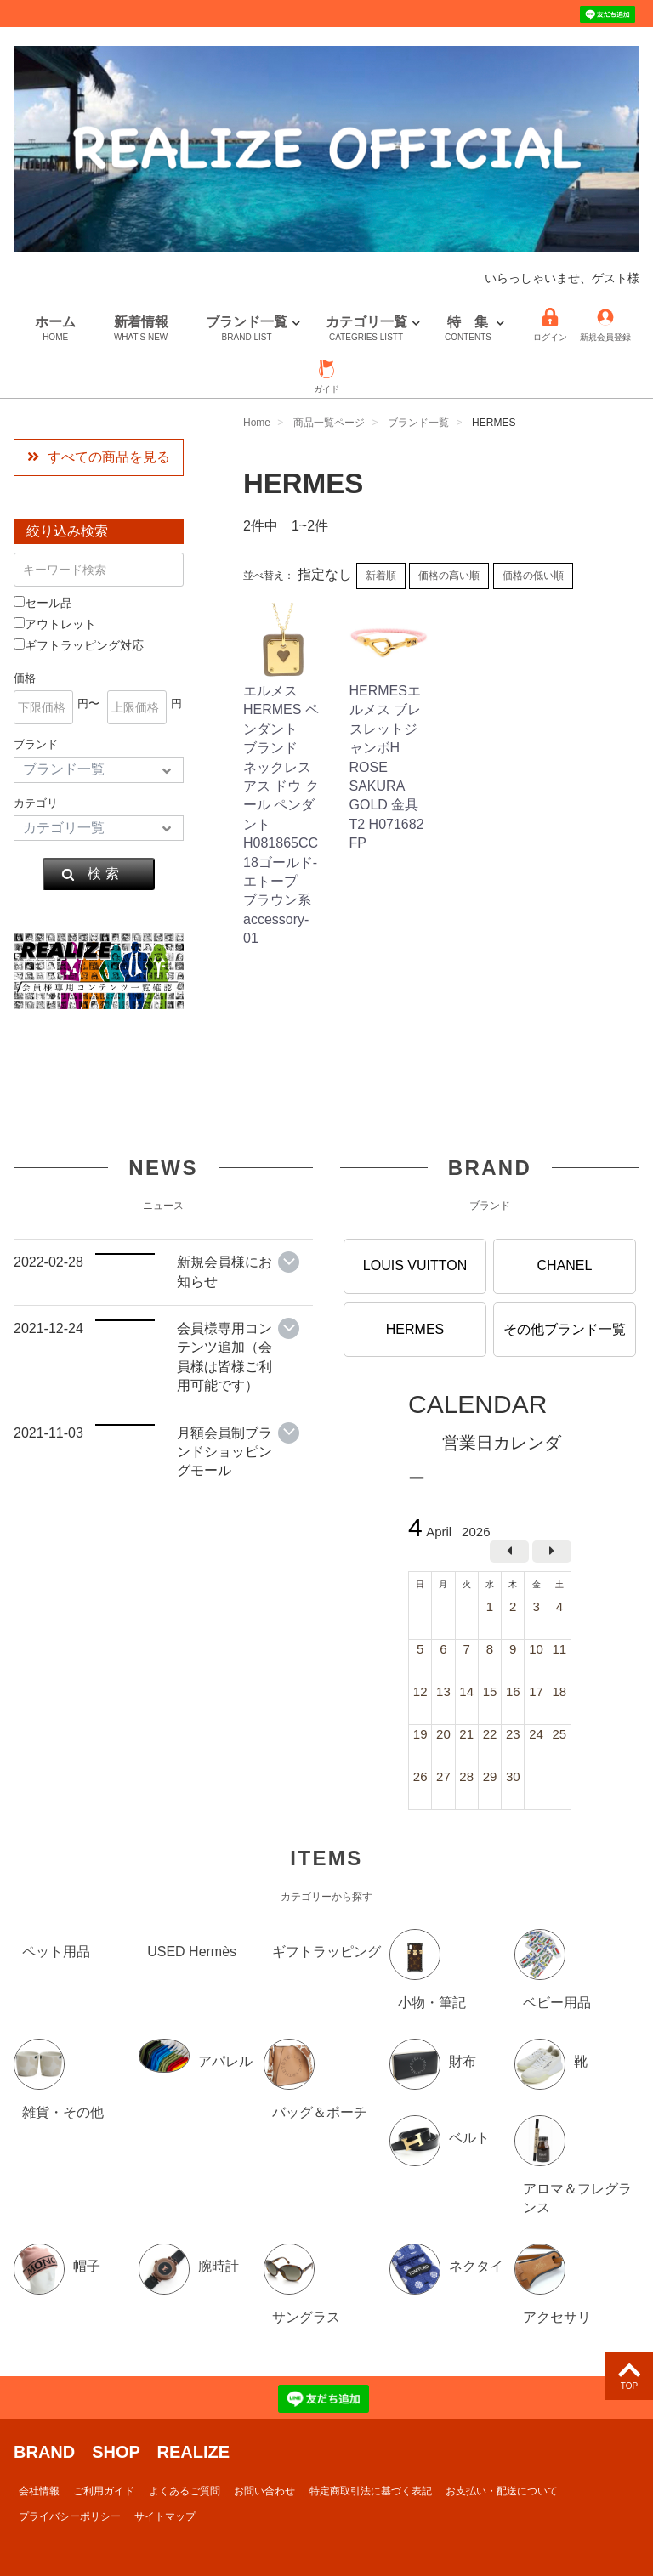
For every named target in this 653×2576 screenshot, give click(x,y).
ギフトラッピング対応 (79, 645)
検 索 (89, 874)
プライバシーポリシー (70, 2516)
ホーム (55, 329)
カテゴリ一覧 (366, 329)
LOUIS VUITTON (415, 1265)
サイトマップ (165, 2516)
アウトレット (55, 624)
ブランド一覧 (246, 329)
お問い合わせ (264, 2490)
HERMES (415, 1328)
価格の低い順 (533, 576)
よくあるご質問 (184, 2490)
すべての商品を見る (98, 457)
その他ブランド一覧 (564, 1328)
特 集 (468, 329)
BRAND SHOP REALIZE (122, 2451)
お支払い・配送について (502, 2490)
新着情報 (141, 329)
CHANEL (565, 1265)
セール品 (43, 603)
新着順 (381, 576)
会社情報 (39, 2490)
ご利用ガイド (103, 2490)
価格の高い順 (449, 576)
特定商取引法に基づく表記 (370, 2490)
